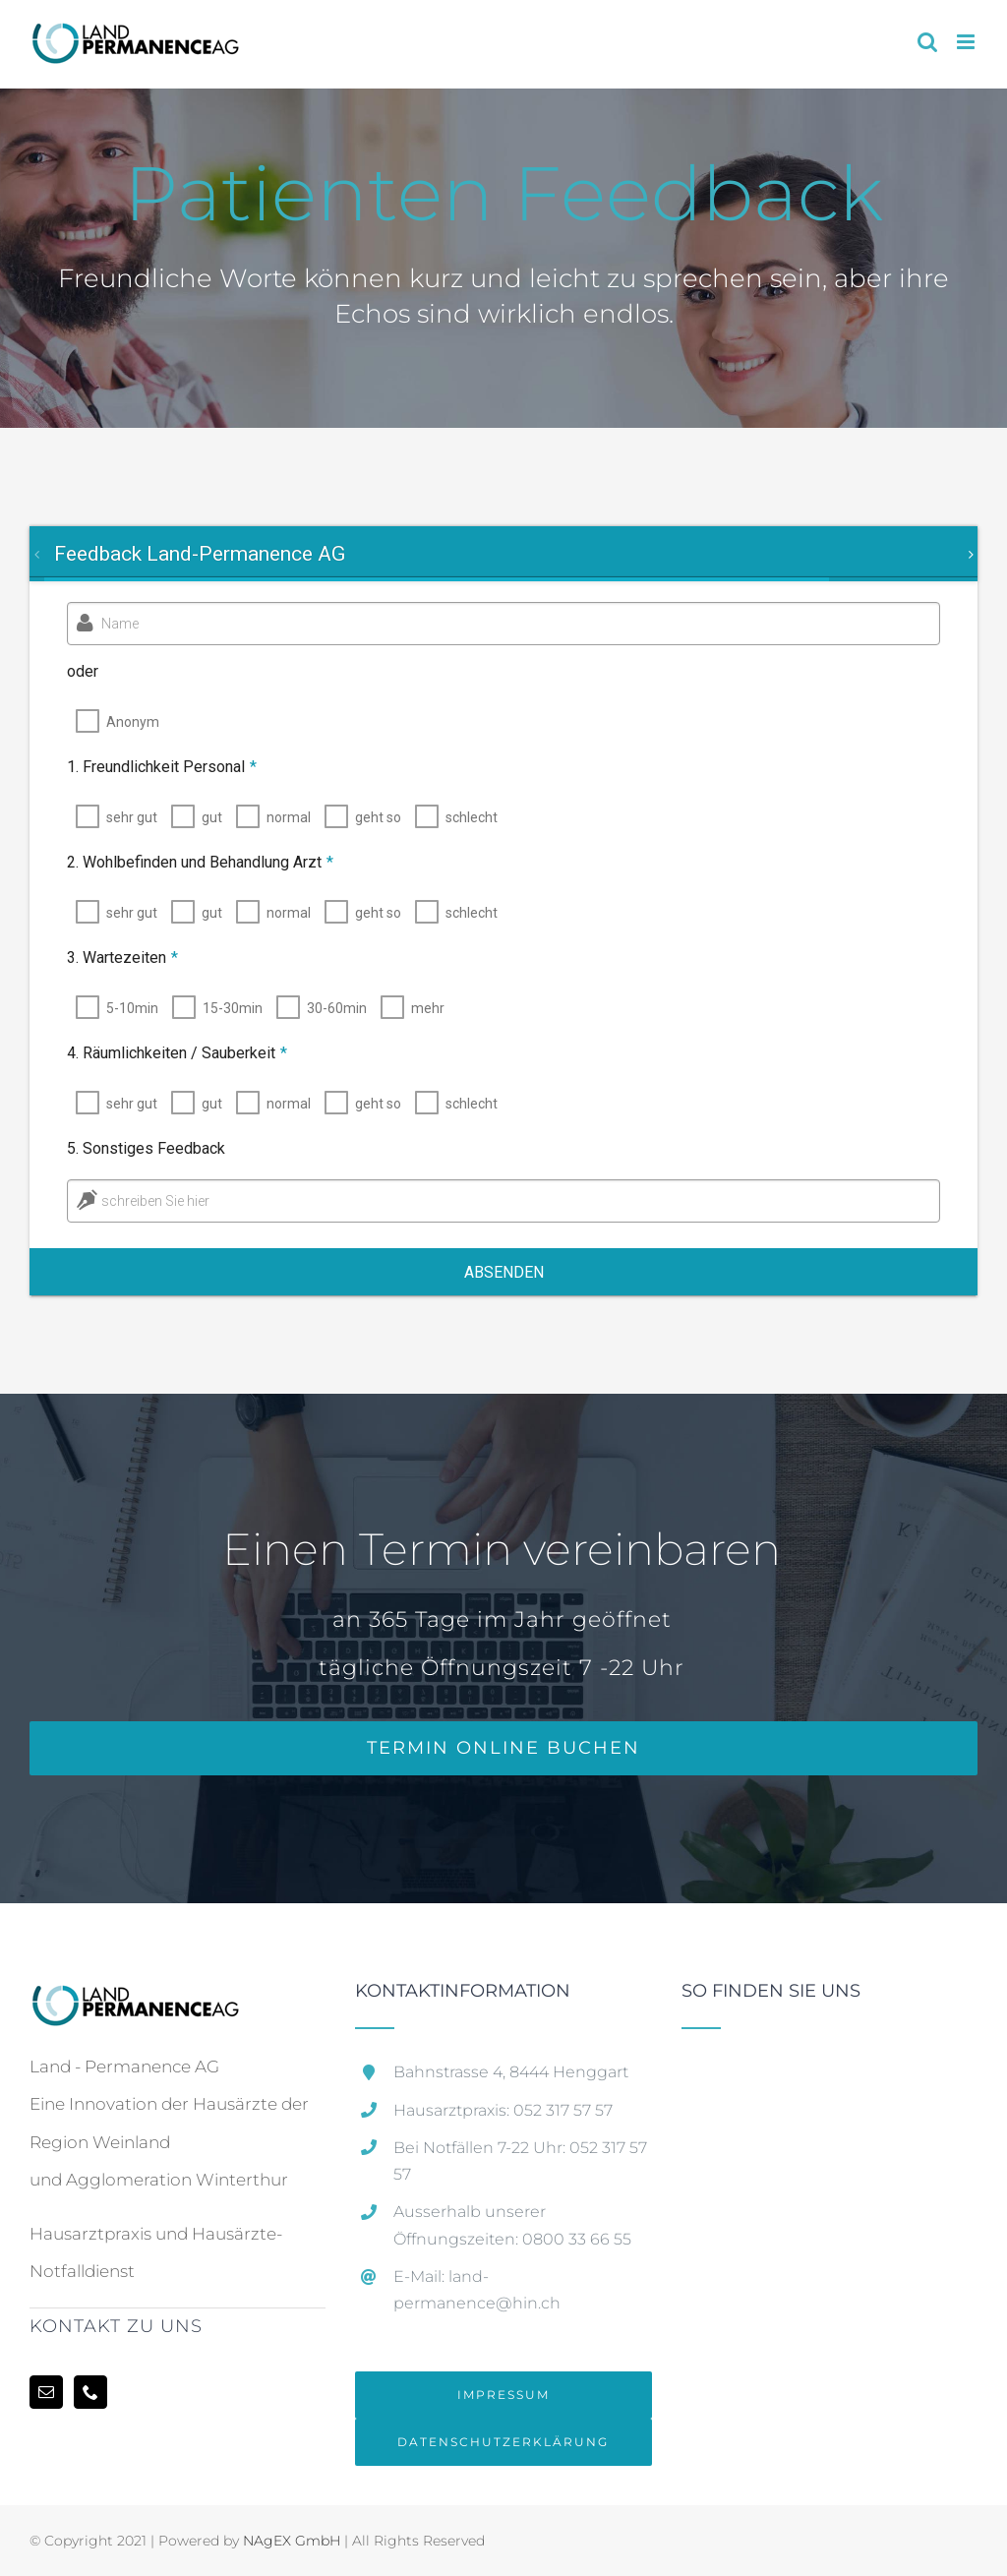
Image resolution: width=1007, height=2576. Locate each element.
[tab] (199, 553)
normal (281, 817)
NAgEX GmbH (291, 2540)
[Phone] (90, 2392)
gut (204, 817)
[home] (134, 2000)
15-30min (225, 1008)
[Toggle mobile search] (927, 41)
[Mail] (46, 2392)
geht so (370, 817)
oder (82, 671)
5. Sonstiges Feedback (138, 1148)
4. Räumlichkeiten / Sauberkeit (169, 1053)
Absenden (504, 1272)
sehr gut (123, 817)
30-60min (329, 1008)
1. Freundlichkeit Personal (154, 766)
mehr (420, 1008)
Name (120, 623)
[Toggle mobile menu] (967, 41)
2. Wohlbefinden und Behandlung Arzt (192, 862)
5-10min (124, 1008)
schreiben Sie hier (147, 1201)
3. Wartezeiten (114, 957)
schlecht (464, 817)
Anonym (132, 722)
